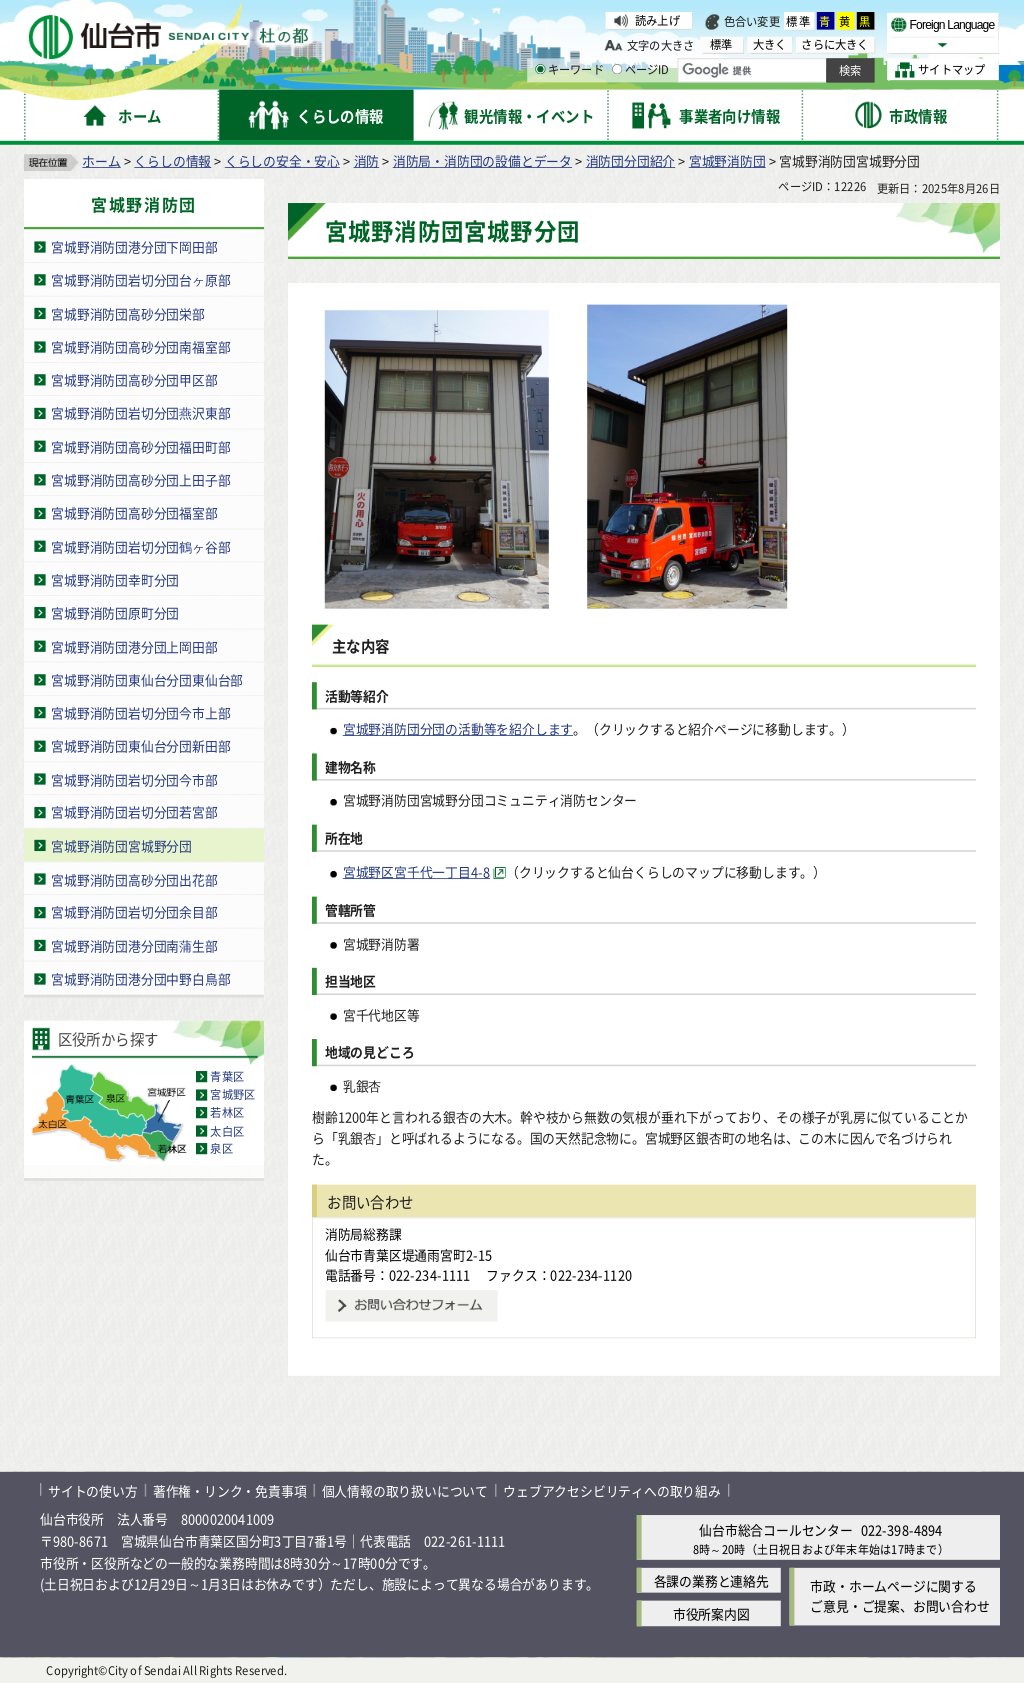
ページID (641, 70)
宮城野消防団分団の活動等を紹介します (458, 728)
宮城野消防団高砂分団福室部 (134, 512)
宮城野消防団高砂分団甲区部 (134, 379)
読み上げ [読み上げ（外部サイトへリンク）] (657, 20)
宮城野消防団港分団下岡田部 (134, 246)
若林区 (227, 1113)
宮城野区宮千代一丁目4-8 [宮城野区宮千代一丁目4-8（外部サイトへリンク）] (416, 872)
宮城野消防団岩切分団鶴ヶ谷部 (140, 546)
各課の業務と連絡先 (711, 1580)
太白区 (227, 1131)
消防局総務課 (363, 1233)
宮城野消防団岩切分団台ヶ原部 (140, 279)
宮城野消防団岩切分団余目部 (134, 912)
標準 (799, 21)
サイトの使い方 (93, 1489)
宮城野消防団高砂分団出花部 (134, 878)
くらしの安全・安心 (282, 160)
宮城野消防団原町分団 (115, 612)
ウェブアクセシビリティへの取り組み (612, 1489)
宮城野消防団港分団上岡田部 (134, 645)
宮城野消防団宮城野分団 (121, 845)
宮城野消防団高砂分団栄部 (128, 313)
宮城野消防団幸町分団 (115, 579)
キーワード (569, 70)
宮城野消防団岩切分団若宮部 (134, 812)
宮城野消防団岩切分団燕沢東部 (140, 412)
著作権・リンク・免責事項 (230, 1489)
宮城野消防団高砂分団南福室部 (140, 346)
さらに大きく (834, 44)
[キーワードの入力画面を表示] (540, 69)
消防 (367, 160)
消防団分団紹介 (631, 160)
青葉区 (227, 1077)
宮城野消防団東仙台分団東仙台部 (147, 679)
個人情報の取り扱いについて (405, 1489)
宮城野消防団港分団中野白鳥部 (140, 978)
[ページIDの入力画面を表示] (617, 69)
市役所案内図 (711, 1613)
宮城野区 (232, 1095)
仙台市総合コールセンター (776, 1529)
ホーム (101, 160)
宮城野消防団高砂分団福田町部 (140, 446)
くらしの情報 (172, 160)
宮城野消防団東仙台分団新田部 (140, 745)
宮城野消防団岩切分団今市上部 (140, 712)
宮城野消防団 (727, 160)
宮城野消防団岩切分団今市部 (134, 779)
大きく (770, 44)
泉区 (221, 1149)
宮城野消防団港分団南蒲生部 (134, 945)
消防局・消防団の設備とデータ (482, 160)
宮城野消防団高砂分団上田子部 (140, 479)
